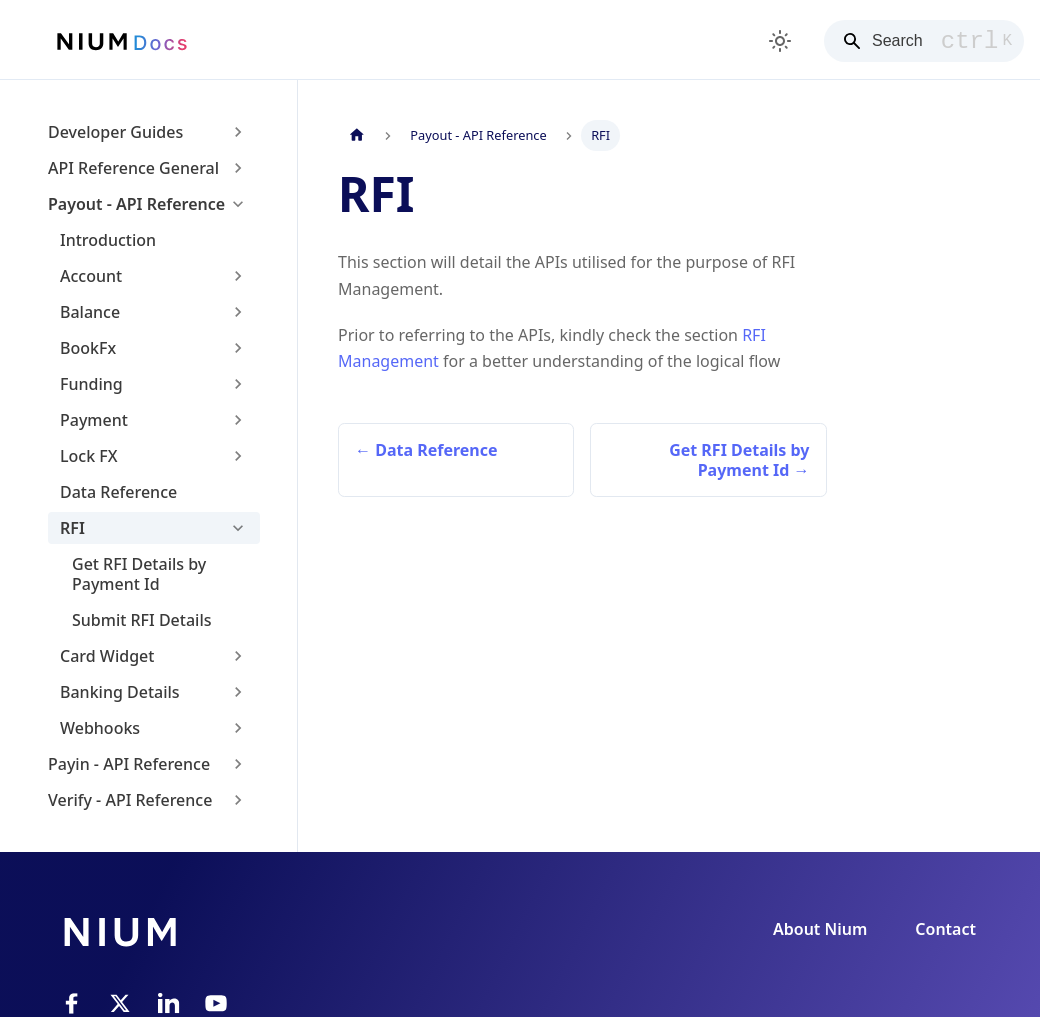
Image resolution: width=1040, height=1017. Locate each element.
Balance (90, 312)
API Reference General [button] (133, 168)
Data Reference (118, 492)
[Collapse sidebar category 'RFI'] (238, 528)
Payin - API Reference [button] (129, 764)
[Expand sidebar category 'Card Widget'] (238, 656)
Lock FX (89, 456)
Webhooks (100, 728)
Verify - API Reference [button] (130, 800)
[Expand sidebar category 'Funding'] (238, 384)
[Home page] (357, 135)
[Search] (924, 41)
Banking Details (120, 692)
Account (91, 276)
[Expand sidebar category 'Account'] (238, 276)
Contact (945, 929)
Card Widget (107, 656)
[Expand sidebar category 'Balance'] (238, 312)
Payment (94, 420)
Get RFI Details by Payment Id (139, 574)
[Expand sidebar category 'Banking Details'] (238, 692)
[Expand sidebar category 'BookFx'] (238, 348)
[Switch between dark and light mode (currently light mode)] (780, 41)
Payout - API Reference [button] (136, 204)
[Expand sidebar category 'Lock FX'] (238, 456)
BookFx (88, 348)
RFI (72, 528)
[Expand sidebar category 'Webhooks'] (238, 728)
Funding (91, 384)
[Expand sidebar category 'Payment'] (238, 420)
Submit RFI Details (141, 620)
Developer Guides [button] (115, 132)
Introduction (108, 240)
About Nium (820, 929)
